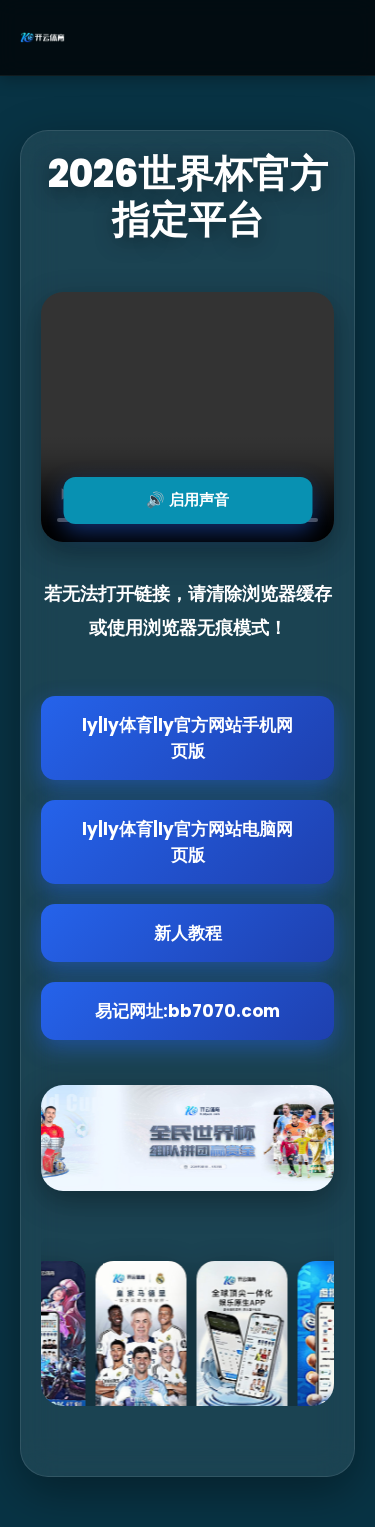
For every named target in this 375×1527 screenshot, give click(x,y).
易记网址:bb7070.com (187, 1011)
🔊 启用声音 (187, 499)
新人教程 (188, 933)
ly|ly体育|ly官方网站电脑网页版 (187, 842)
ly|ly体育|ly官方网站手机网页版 (187, 738)
